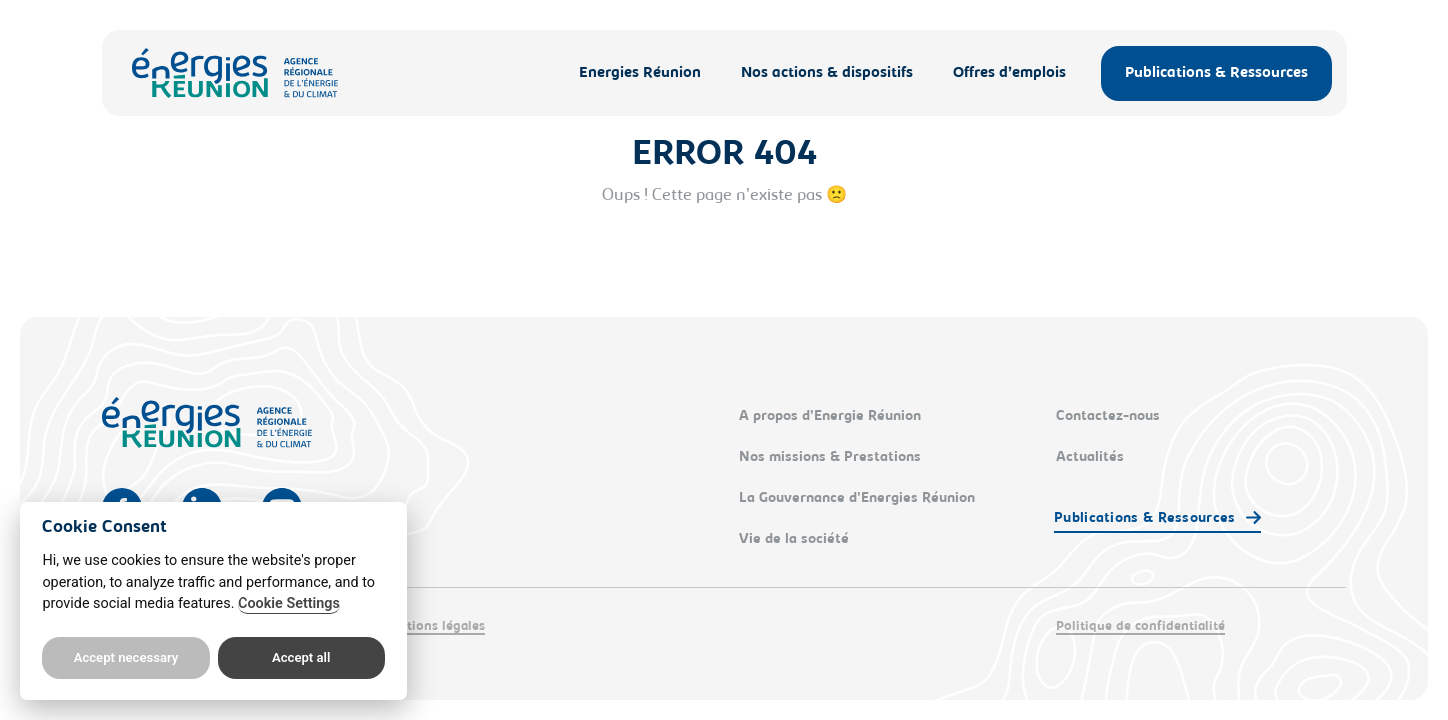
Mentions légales (432, 626)
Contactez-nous (1108, 417)
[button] (1157, 520)
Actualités (1090, 458)
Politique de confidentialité (1140, 626)
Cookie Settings (289, 603)
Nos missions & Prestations (830, 458)
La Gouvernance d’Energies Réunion (857, 499)
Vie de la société (794, 540)
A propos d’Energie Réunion (830, 417)
